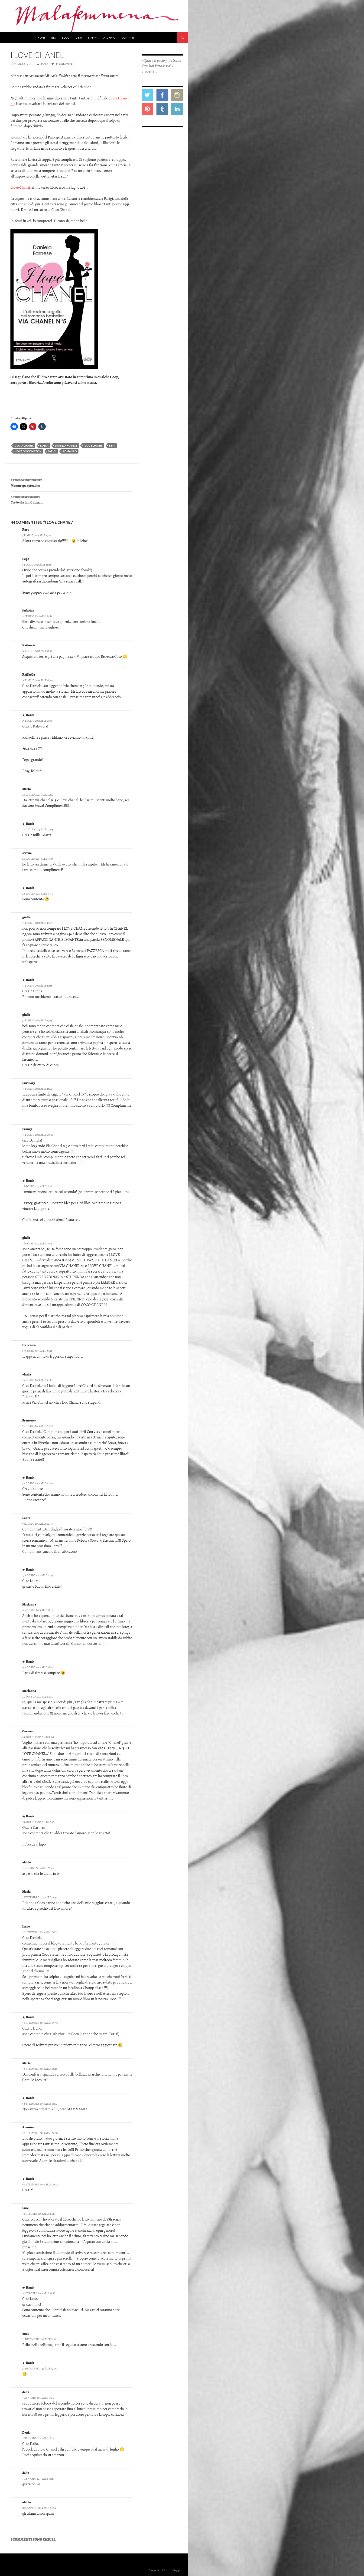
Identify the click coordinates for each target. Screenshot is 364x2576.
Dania (44, 64)
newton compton (28, 451)
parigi (52, 451)
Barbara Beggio (172, 2570)
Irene (26, 1926)
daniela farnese (66, 445)
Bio (53, 37)
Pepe (25, 559)
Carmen (27, 1731)
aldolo (26, 1862)
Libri (78, 37)
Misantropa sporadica (71, 482)
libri (112, 445)
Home (41, 37)
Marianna (29, 1604)
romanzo (70, 451)
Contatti (127, 37)
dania (44, 445)
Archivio (109, 37)
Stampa (92, 37)
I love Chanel (20, 187)
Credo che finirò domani (71, 499)
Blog (65, 37)
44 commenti (64, 64)
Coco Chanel (24, 445)
